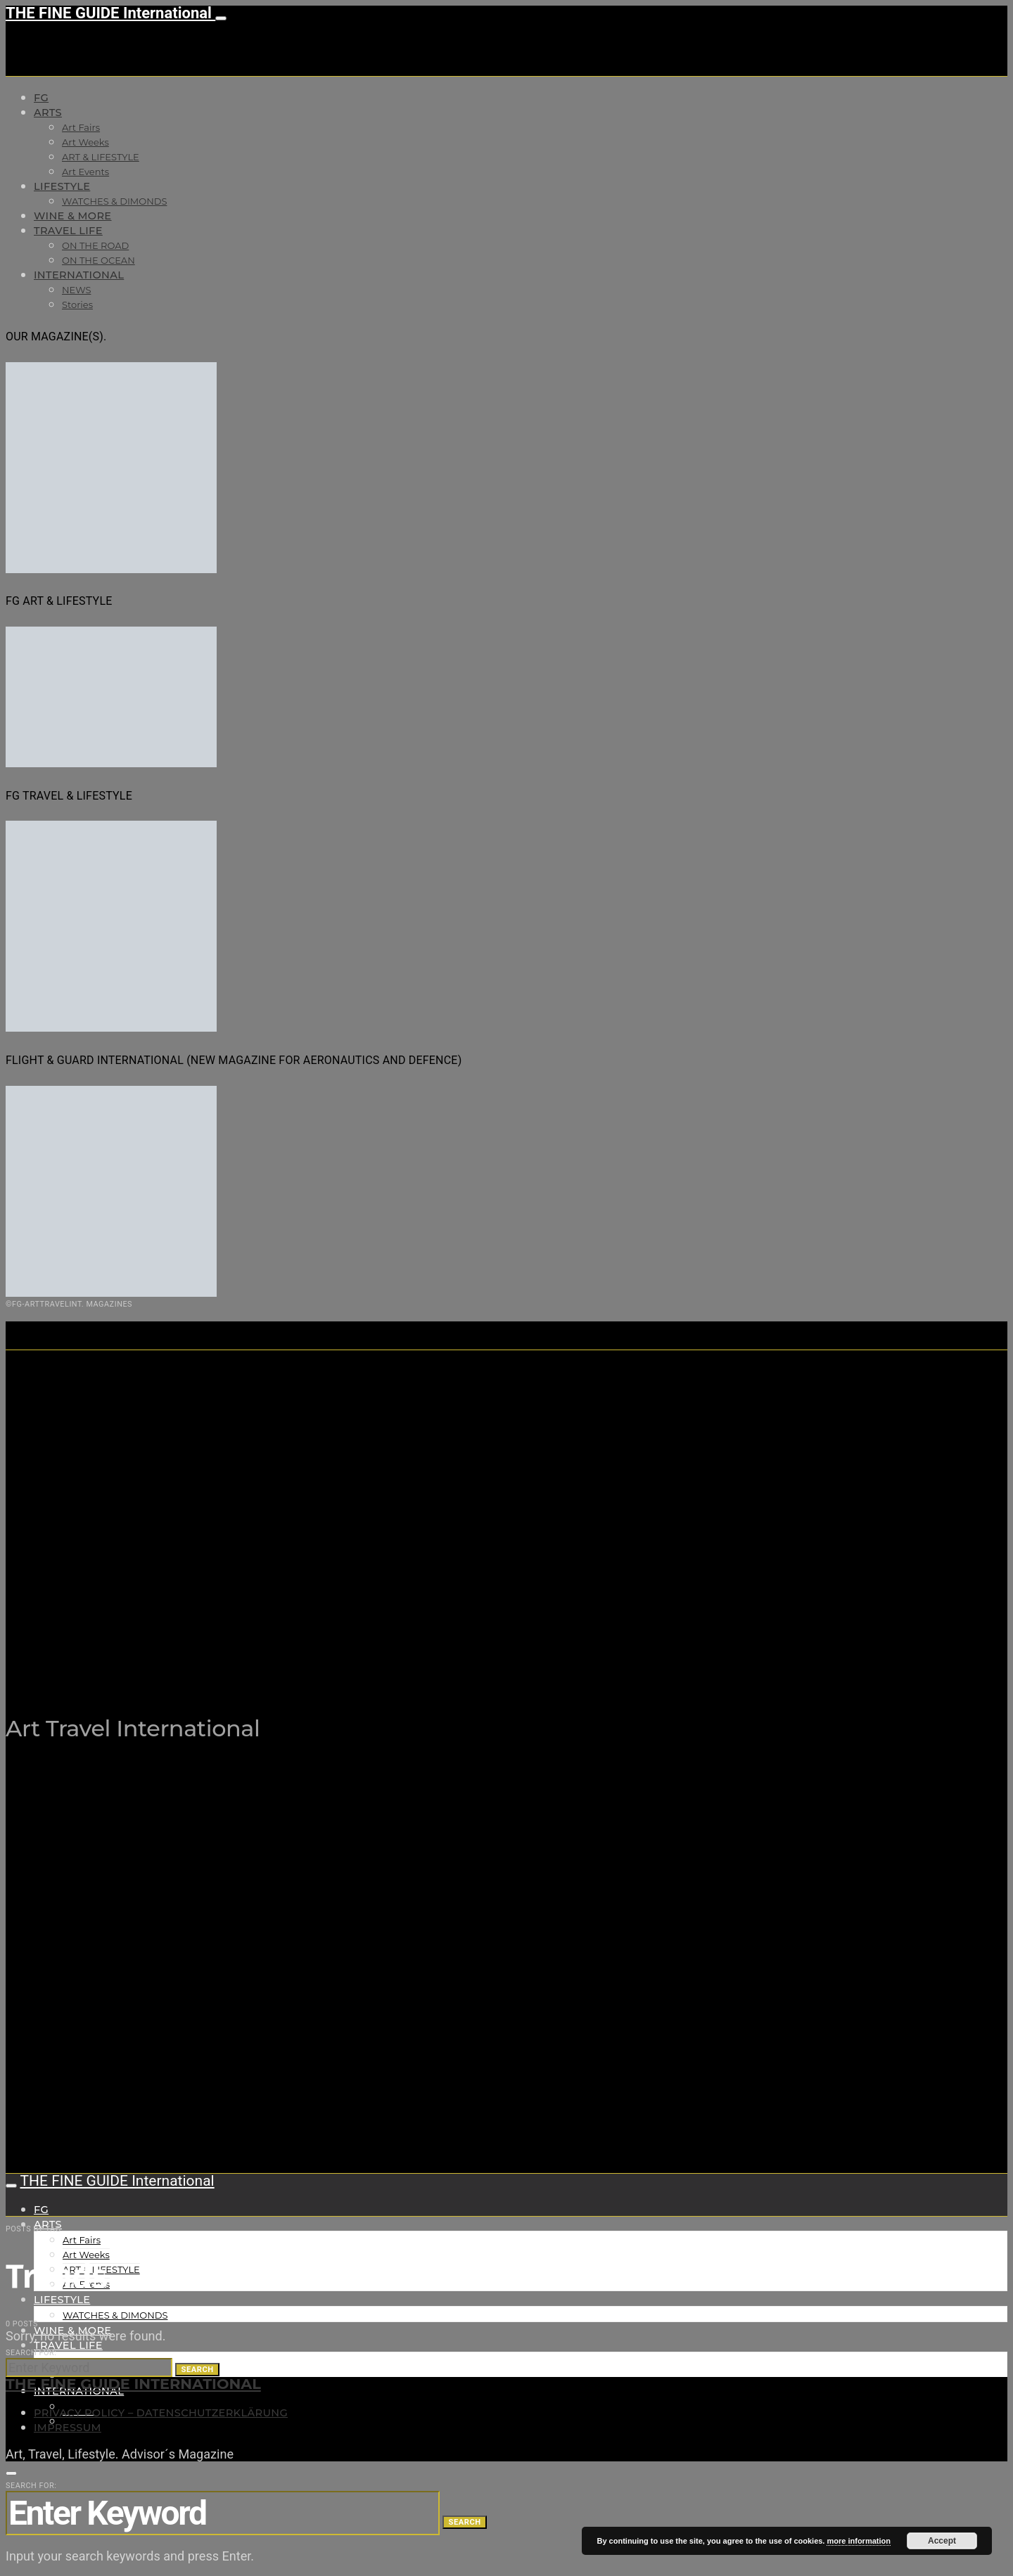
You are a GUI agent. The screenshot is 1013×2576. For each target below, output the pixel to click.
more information (858, 2541)
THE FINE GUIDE (281, 1658)
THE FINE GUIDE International (110, 13)
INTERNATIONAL (79, 275)
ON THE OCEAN (98, 260)
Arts (48, 112)
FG (41, 97)
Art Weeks (85, 142)
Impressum (67, 2427)
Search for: (31, 2352)
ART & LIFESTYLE (100, 156)
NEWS (76, 289)
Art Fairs (81, 127)
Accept (942, 2541)
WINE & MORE (72, 216)
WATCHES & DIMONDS (114, 201)
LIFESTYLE (62, 186)
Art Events (85, 171)
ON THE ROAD (95, 245)
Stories (77, 304)
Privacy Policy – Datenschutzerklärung (161, 2413)
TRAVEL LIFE (68, 230)
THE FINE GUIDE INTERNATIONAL (133, 2383)
